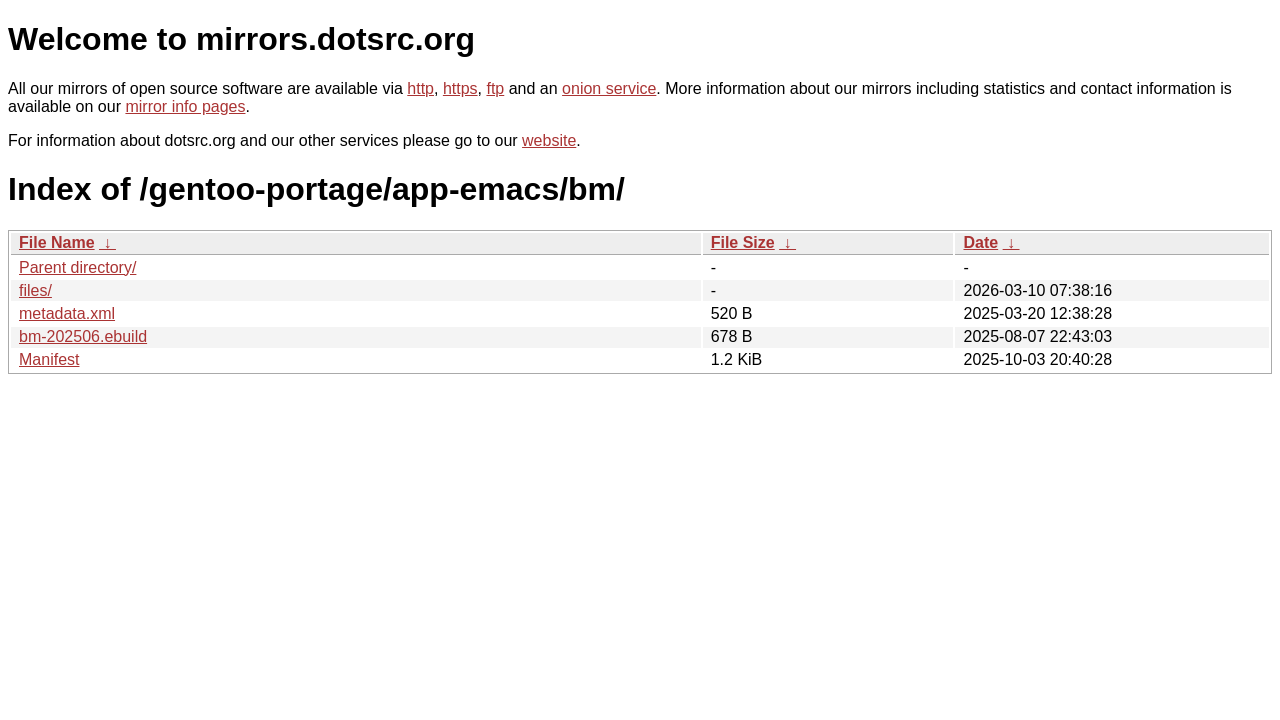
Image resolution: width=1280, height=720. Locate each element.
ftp (495, 88)
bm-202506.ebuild (83, 336)
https (460, 88)
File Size (743, 242)
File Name (57, 242)
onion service (609, 88)
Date (980, 242)
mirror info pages (185, 106)
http (420, 88)
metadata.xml (67, 313)
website (549, 140)
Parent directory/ (77, 267)
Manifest (49, 359)
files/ (35, 290)
